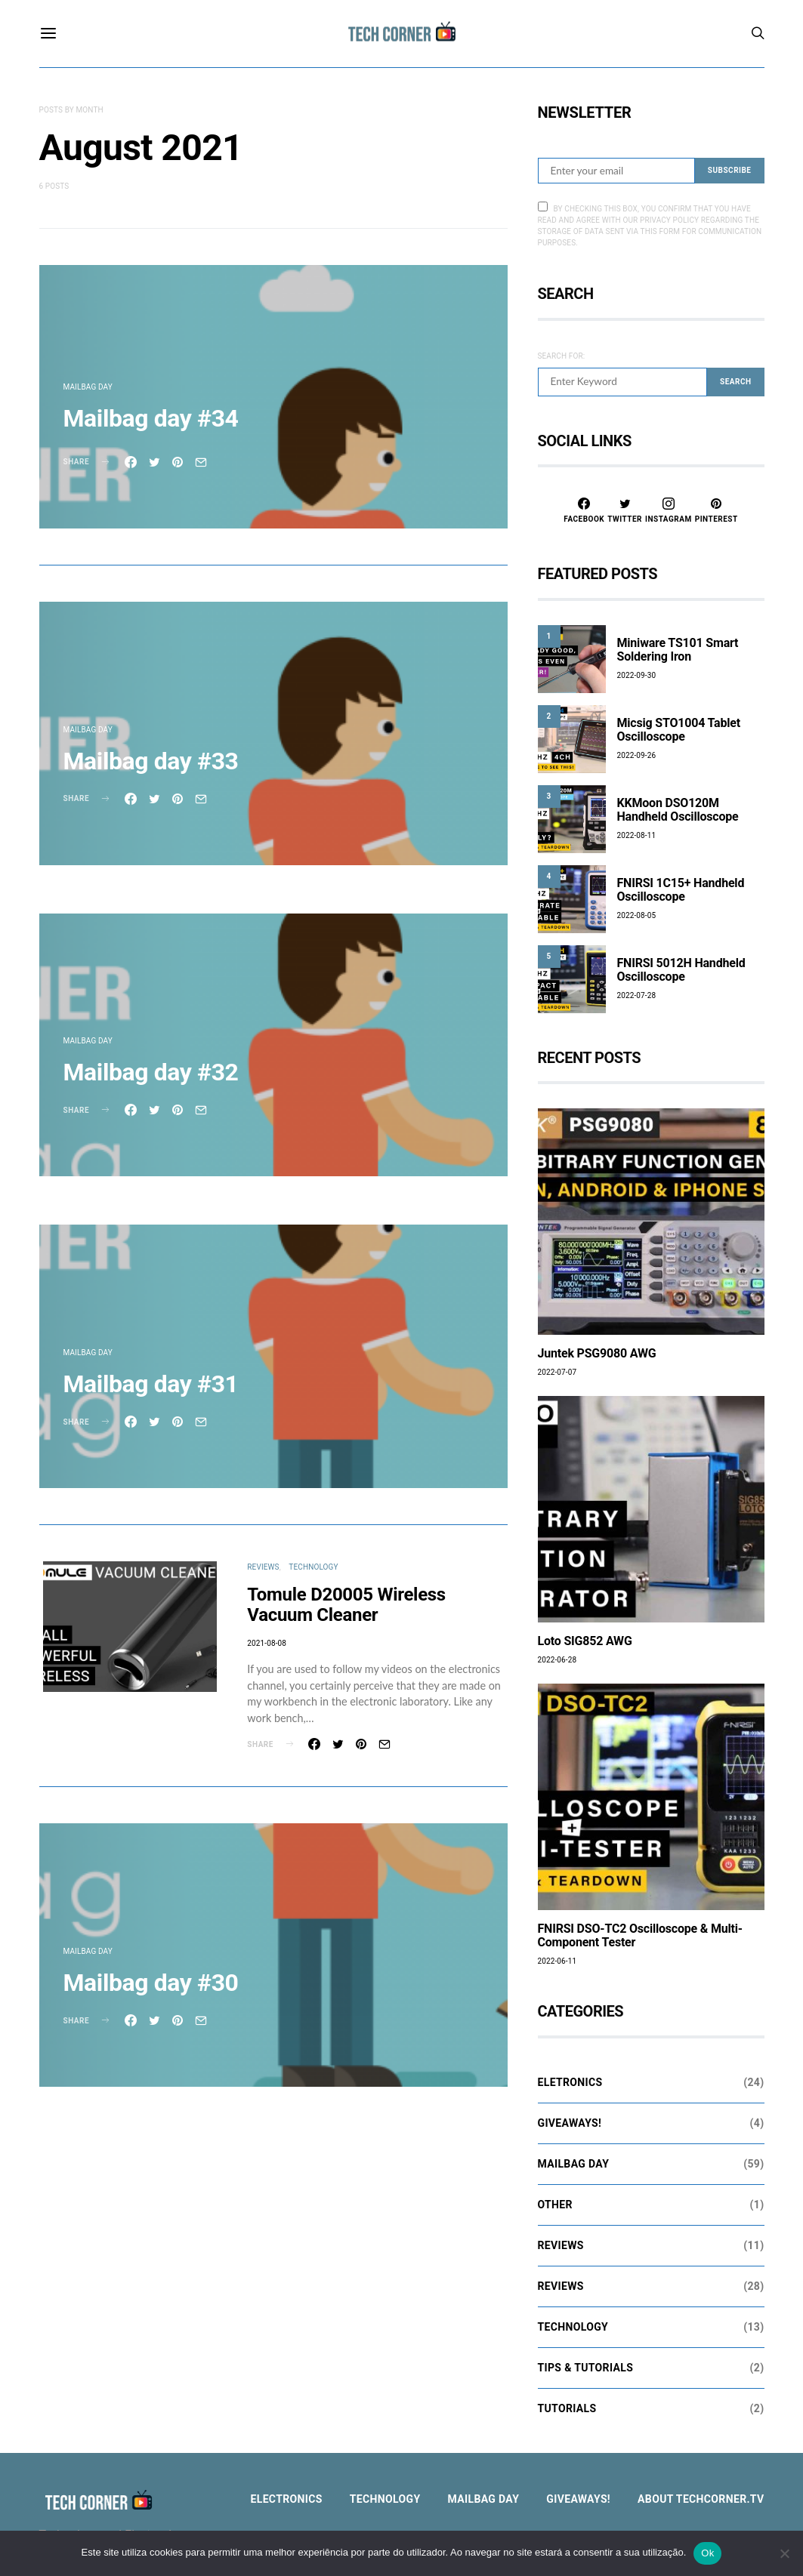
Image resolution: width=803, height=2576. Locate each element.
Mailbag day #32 (151, 1072)
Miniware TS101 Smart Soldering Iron (678, 650)
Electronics (287, 2499)
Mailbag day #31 (151, 1384)
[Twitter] (624, 510)
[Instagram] (668, 510)
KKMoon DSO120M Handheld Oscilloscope (678, 810)
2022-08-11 (636, 835)
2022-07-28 (636, 995)
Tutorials (567, 2408)
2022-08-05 (636, 915)
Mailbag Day (88, 387)
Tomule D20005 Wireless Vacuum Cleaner (346, 1604)
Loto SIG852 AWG (585, 1641)
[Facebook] (584, 510)
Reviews (263, 1567)
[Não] (784, 2553)
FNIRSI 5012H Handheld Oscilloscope (681, 970)
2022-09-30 (636, 675)
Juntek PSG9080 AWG (597, 1353)
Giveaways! (570, 2123)
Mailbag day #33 (151, 761)
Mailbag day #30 (151, 1982)
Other (555, 2205)
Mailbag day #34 (151, 418)
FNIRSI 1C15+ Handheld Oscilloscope (681, 890)
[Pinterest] (716, 510)
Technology (313, 1567)
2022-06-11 (557, 1961)
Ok (707, 2553)
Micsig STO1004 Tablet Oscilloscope (678, 730)
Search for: (561, 356)
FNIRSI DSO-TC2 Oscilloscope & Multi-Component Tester (640, 1935)
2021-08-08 (266, 1643)
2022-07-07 (557, 1372)
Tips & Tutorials (586, 2368)
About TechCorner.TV (701, 2499)
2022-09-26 (636, 755)
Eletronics (570, 2082)
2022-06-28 (557, 1660)
